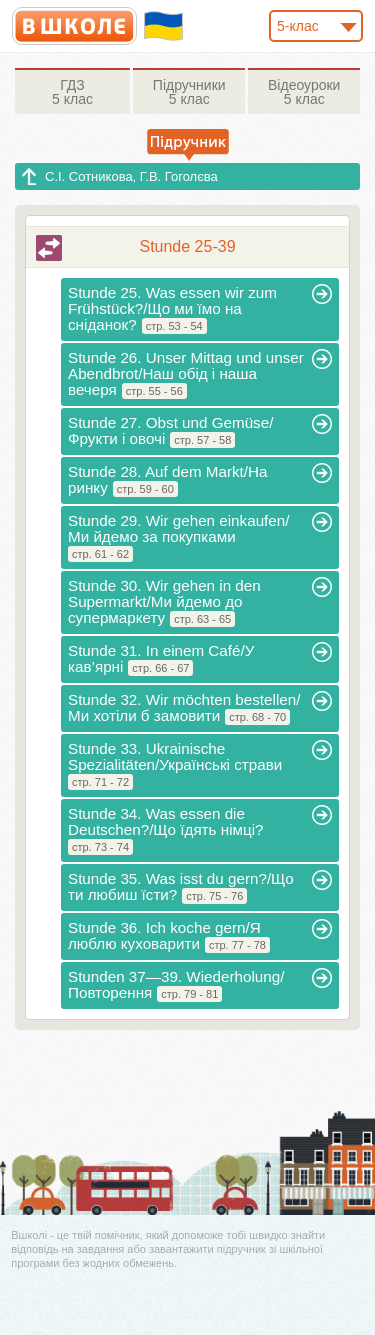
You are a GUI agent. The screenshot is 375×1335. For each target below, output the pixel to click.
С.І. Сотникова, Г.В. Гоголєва (131, 176)
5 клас (72, 92)
